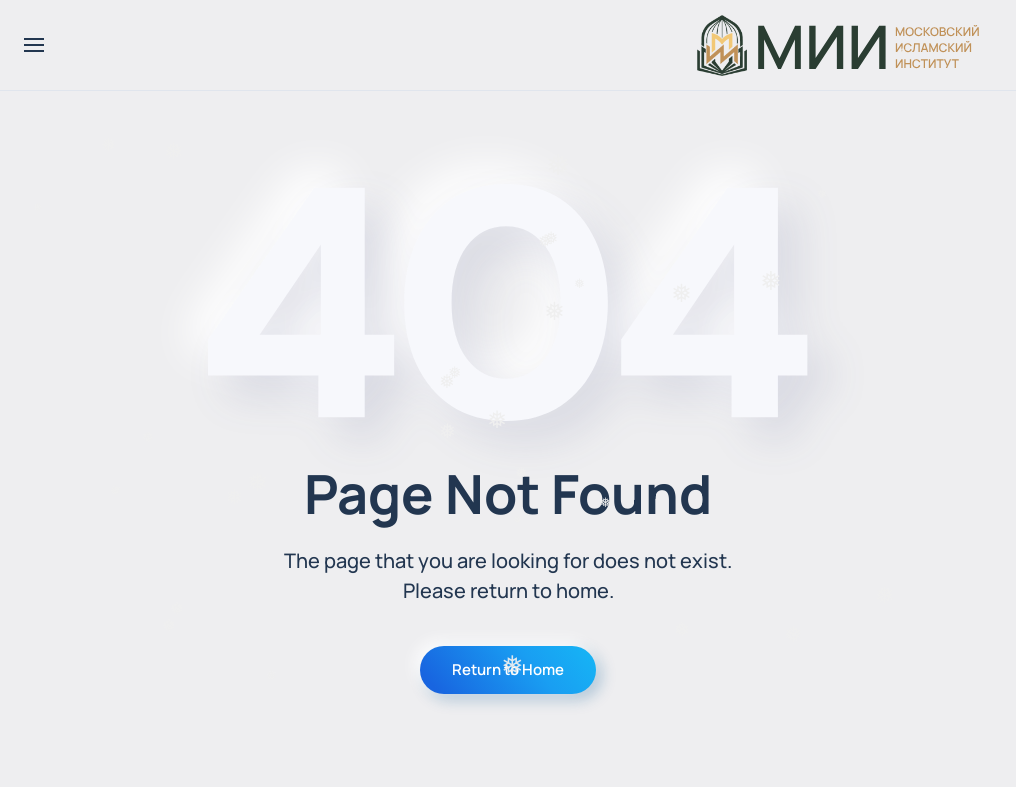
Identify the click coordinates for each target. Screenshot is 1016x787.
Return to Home (508, 669)
